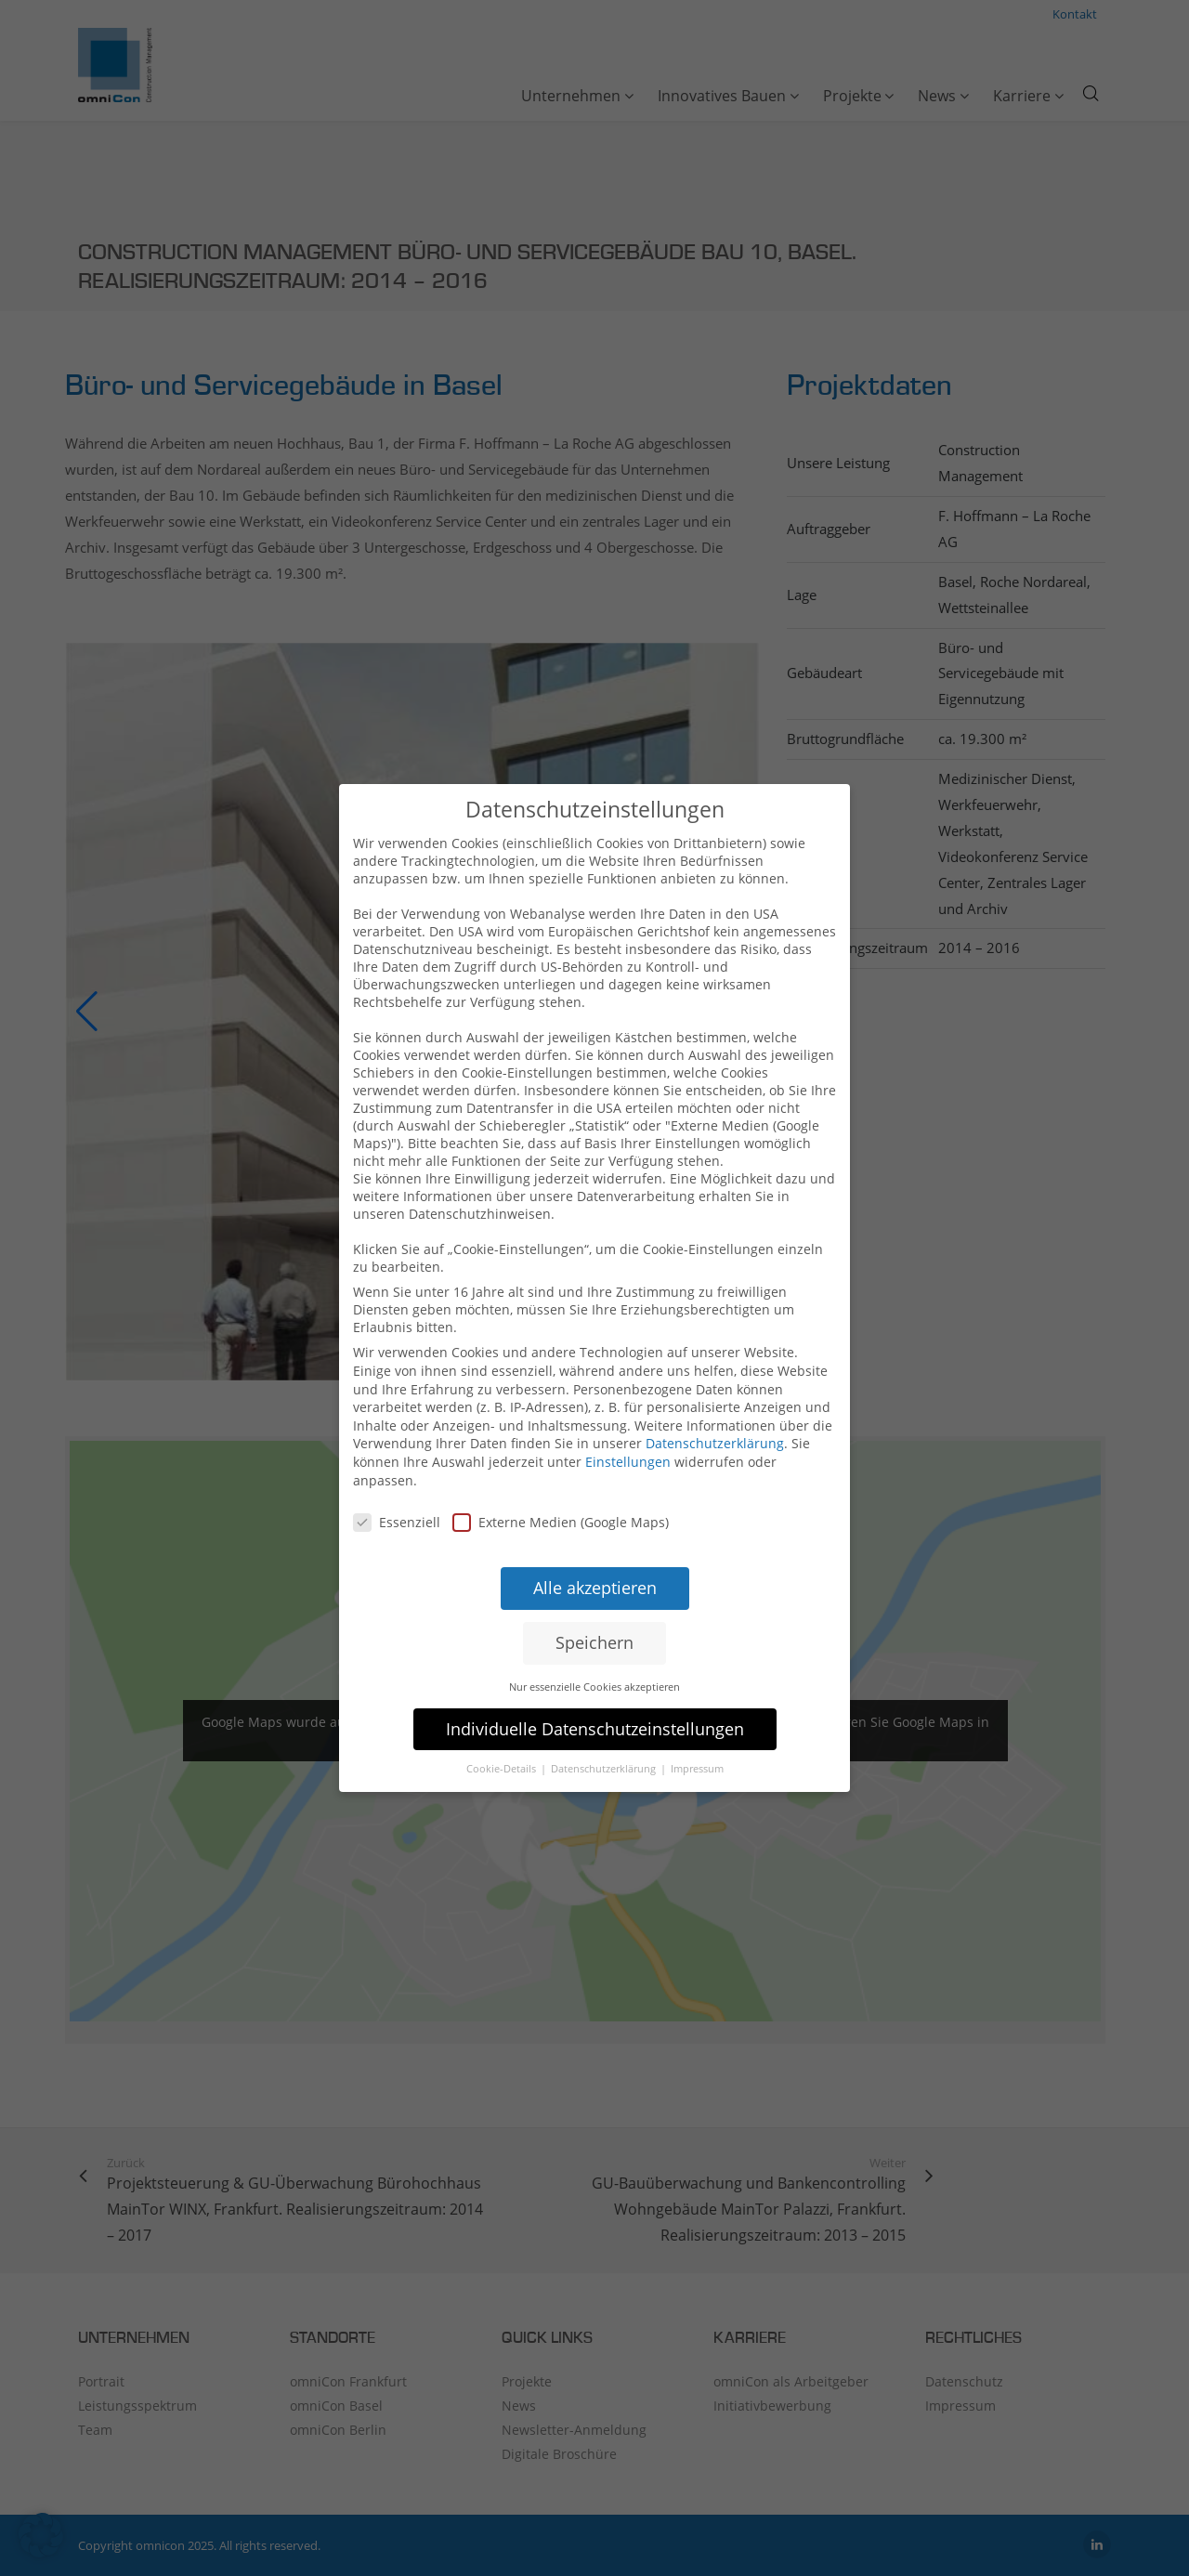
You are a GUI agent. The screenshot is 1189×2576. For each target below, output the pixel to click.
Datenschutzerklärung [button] (605, 1735)
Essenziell (396, 1488)
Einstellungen (628, 1427)
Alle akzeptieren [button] (595, 1553)
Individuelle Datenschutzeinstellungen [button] (595, 1694)
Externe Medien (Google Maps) (560, 1488)
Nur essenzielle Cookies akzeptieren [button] (594, 1652)
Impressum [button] (697, 1735)
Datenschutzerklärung (715, 1409)
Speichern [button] (594, 1608)
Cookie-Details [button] (502, 1735)
